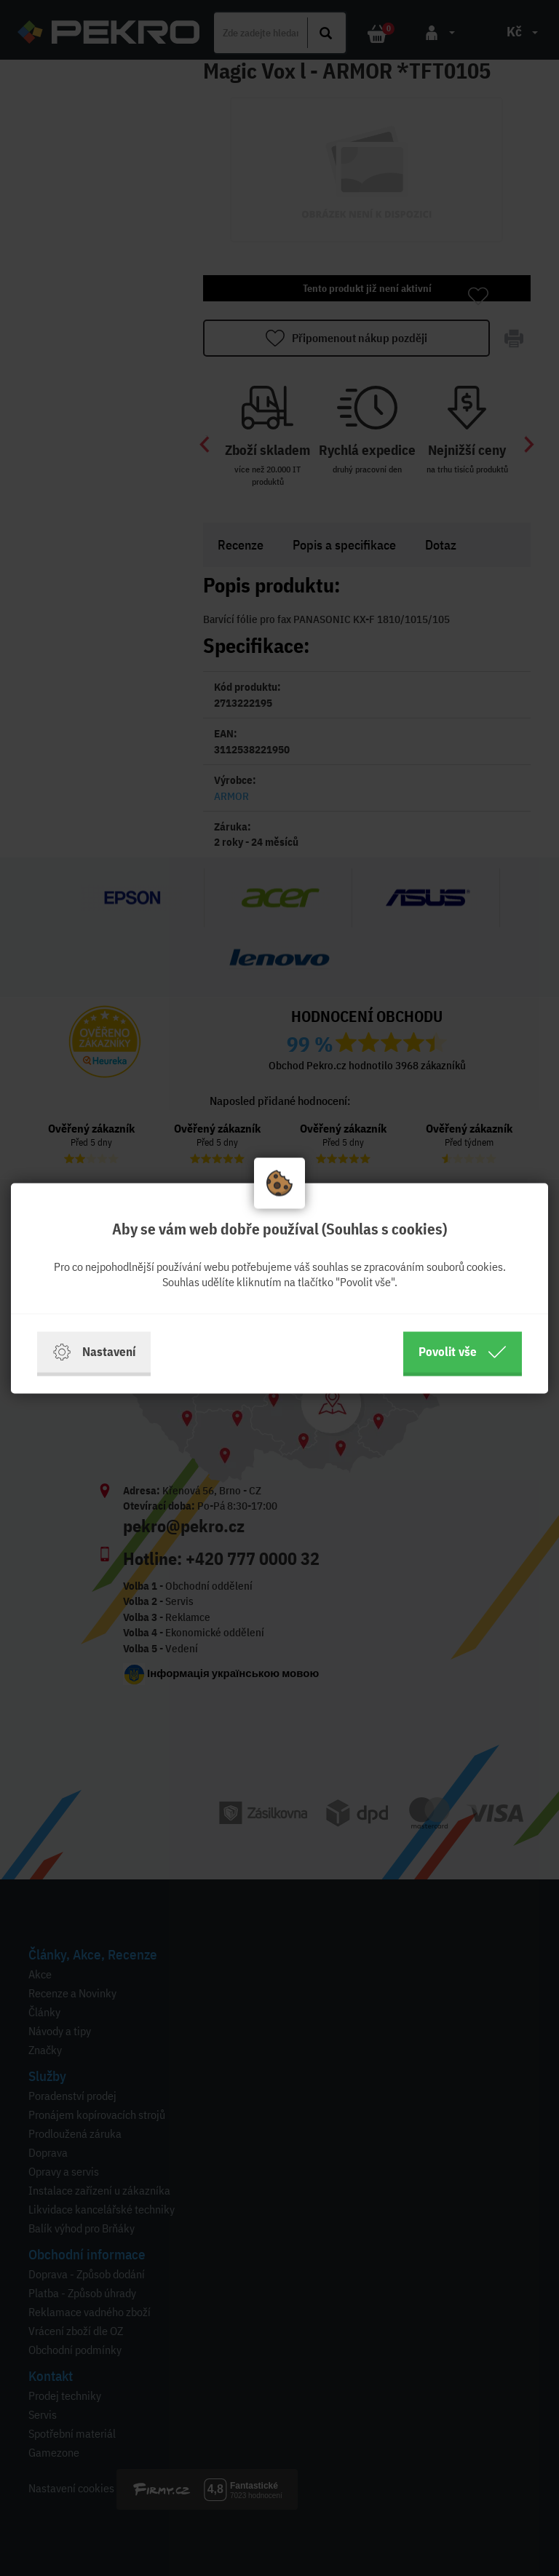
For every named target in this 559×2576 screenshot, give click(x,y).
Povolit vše (463, 1351)
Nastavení (93, 1351)
